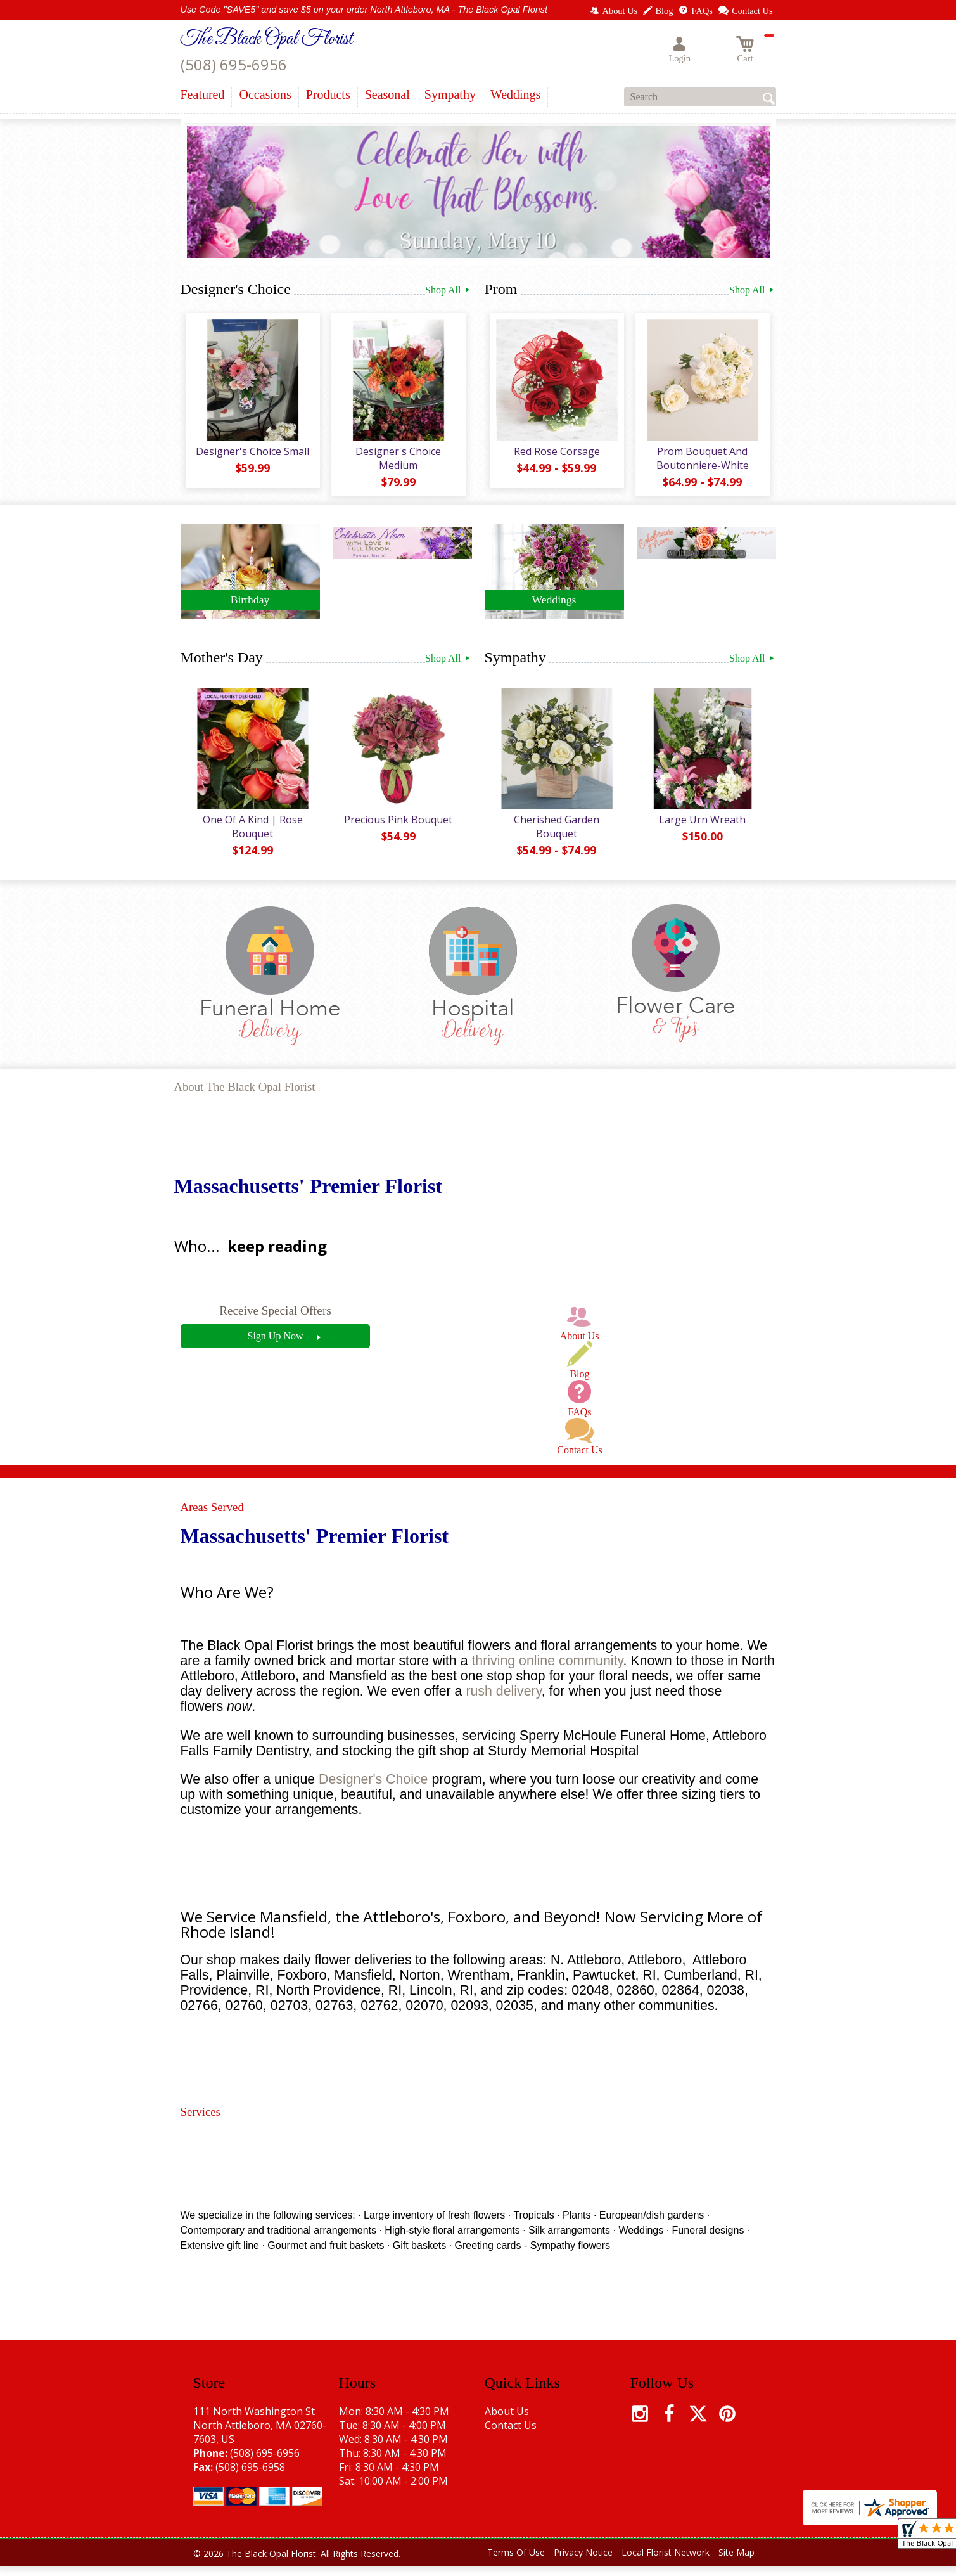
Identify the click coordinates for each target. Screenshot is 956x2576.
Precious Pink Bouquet (395, 830)
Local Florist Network (665, 2563)
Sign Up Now (275, 1346)
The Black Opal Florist (267, 39)
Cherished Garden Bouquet (554, 837)
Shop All (448, 290)
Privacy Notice (583, 2563)
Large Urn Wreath (699, 830)
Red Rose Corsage (554, 456)
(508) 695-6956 (234, 64)
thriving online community (547, 1671)
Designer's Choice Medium (395, 463)
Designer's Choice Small (250, 456)
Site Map (736, 2563)
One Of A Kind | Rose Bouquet (250, 837)
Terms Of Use (516, 2563)
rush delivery (503, 1702)
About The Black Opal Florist (244, 1097)
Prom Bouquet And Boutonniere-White (700, 463)
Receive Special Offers (275, 1320)
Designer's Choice (373, 1790)
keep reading (277, 1256)
